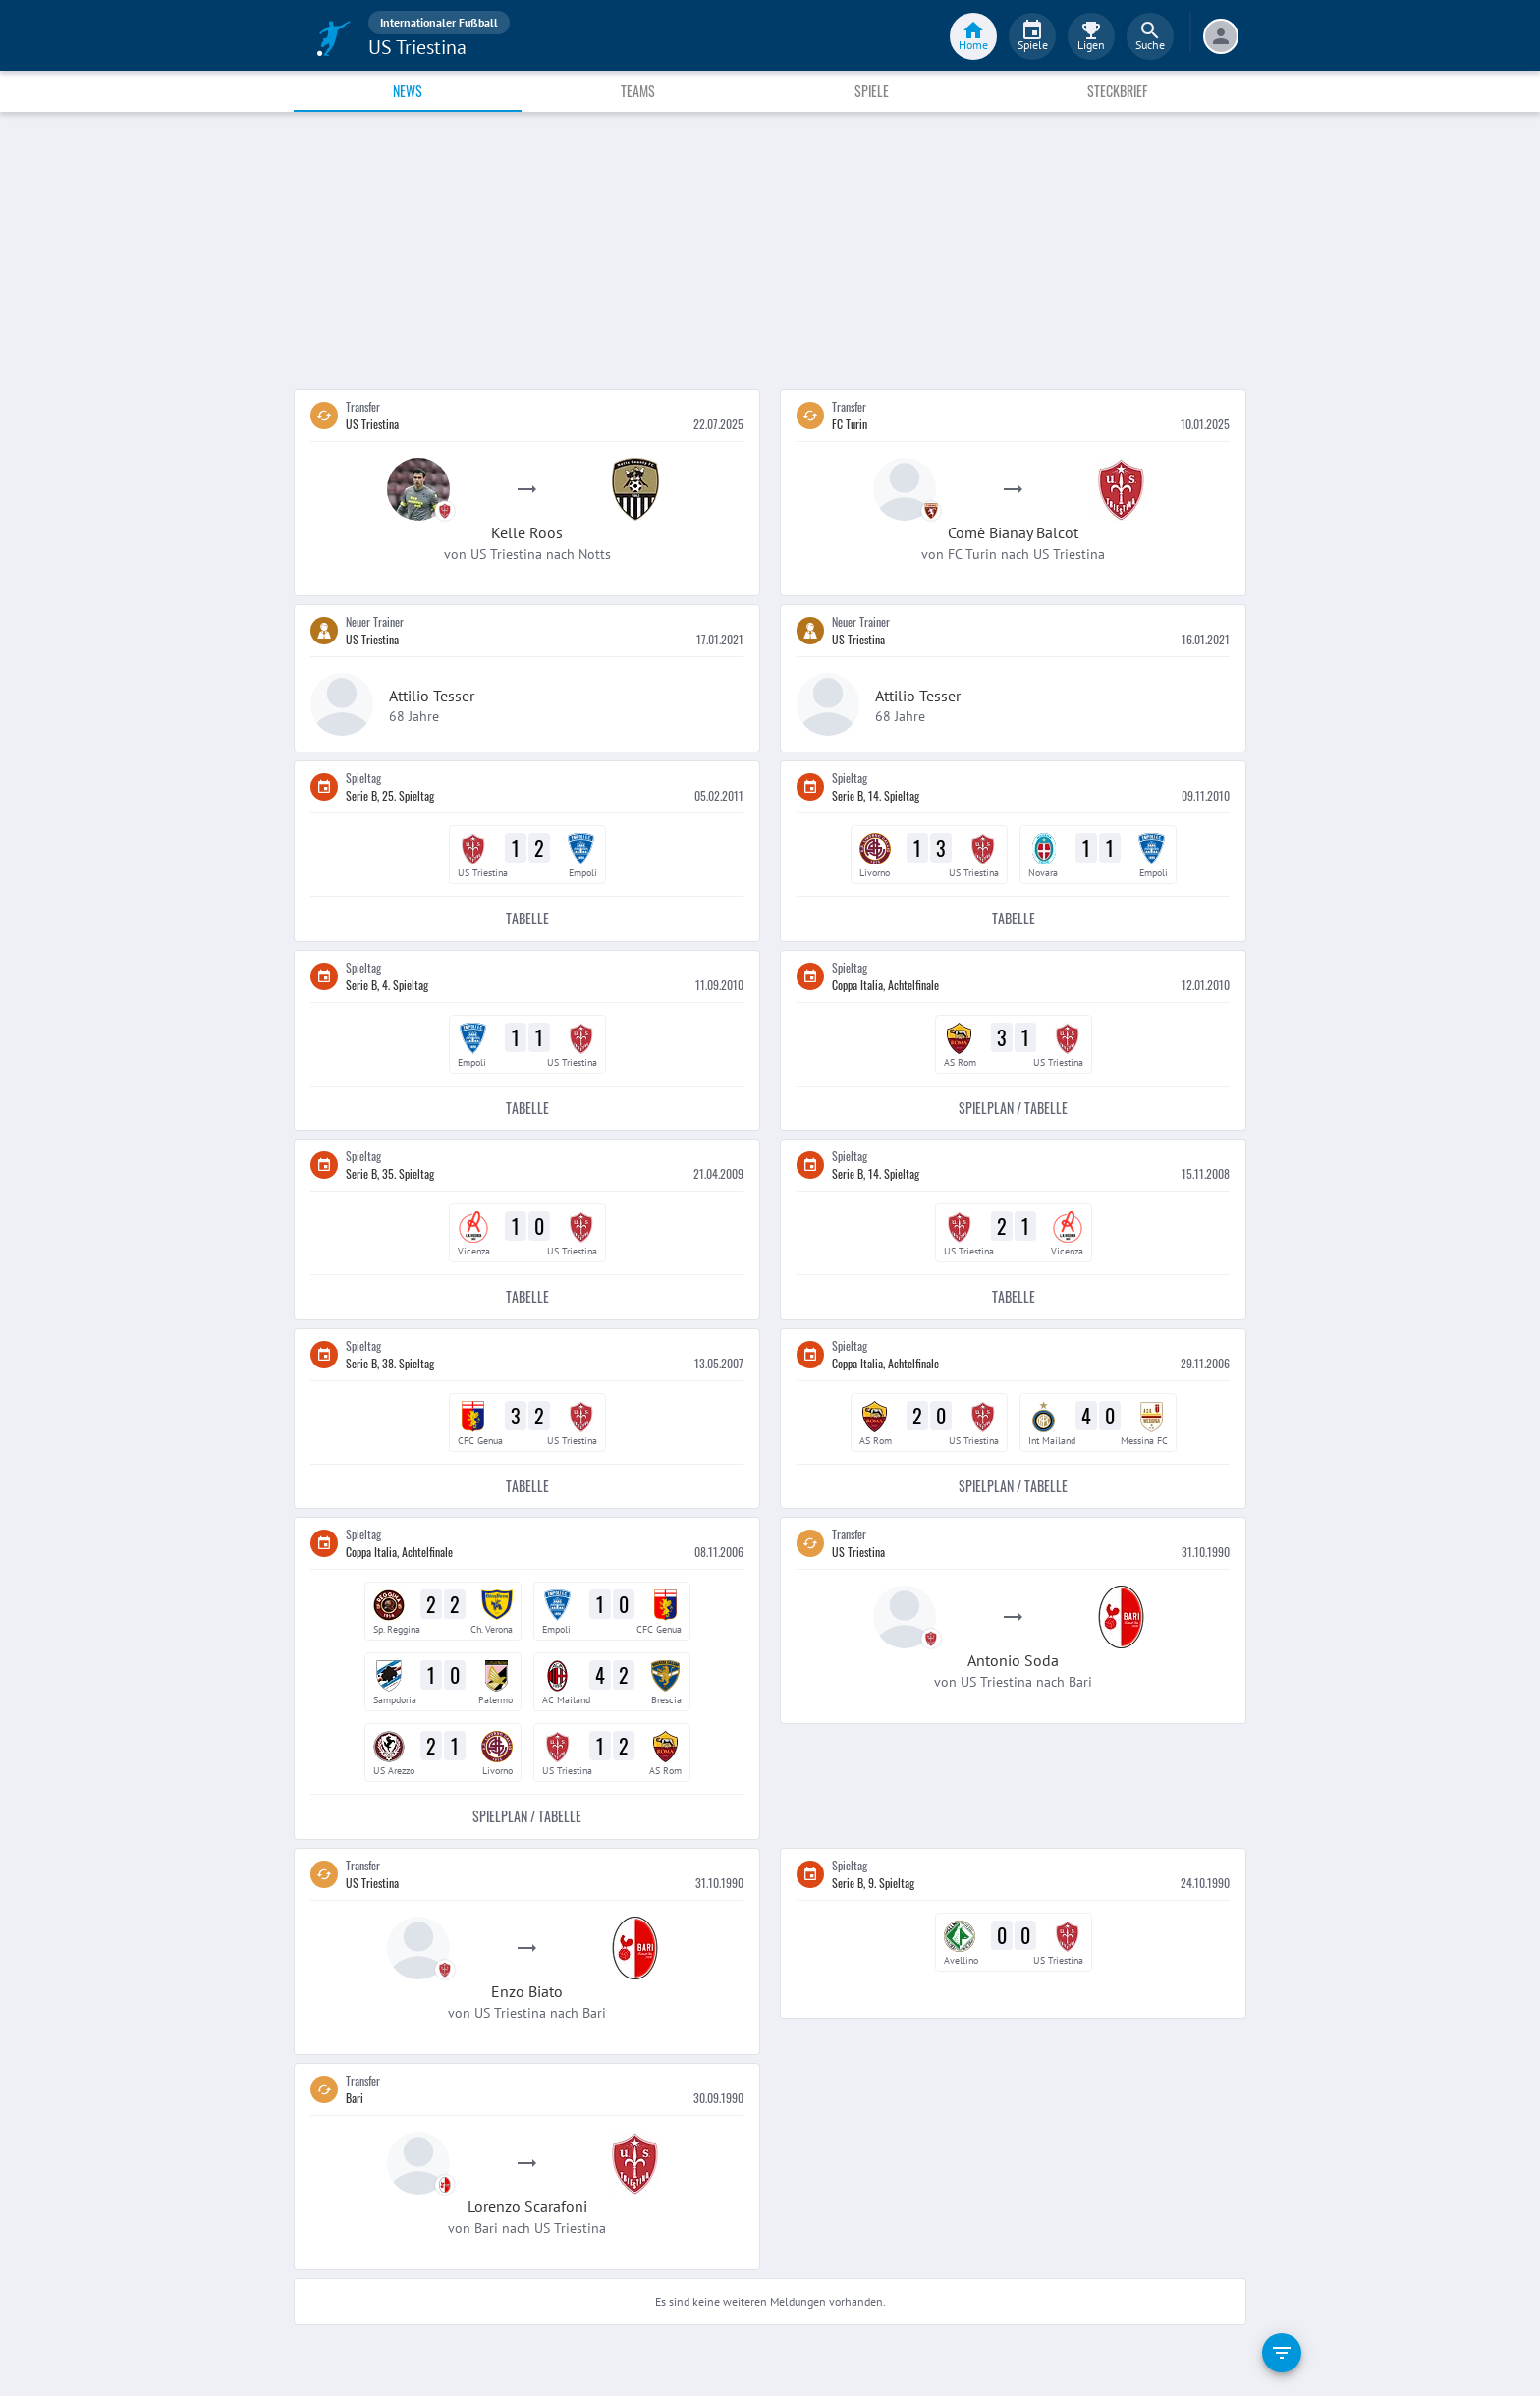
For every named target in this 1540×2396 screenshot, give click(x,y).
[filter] (1281, 2352)
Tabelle (526, 919)
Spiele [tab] (871, 91)
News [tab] (407, 91)
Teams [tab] (638, 91)
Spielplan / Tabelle (1013, 1108)
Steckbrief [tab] (1117, 91)
